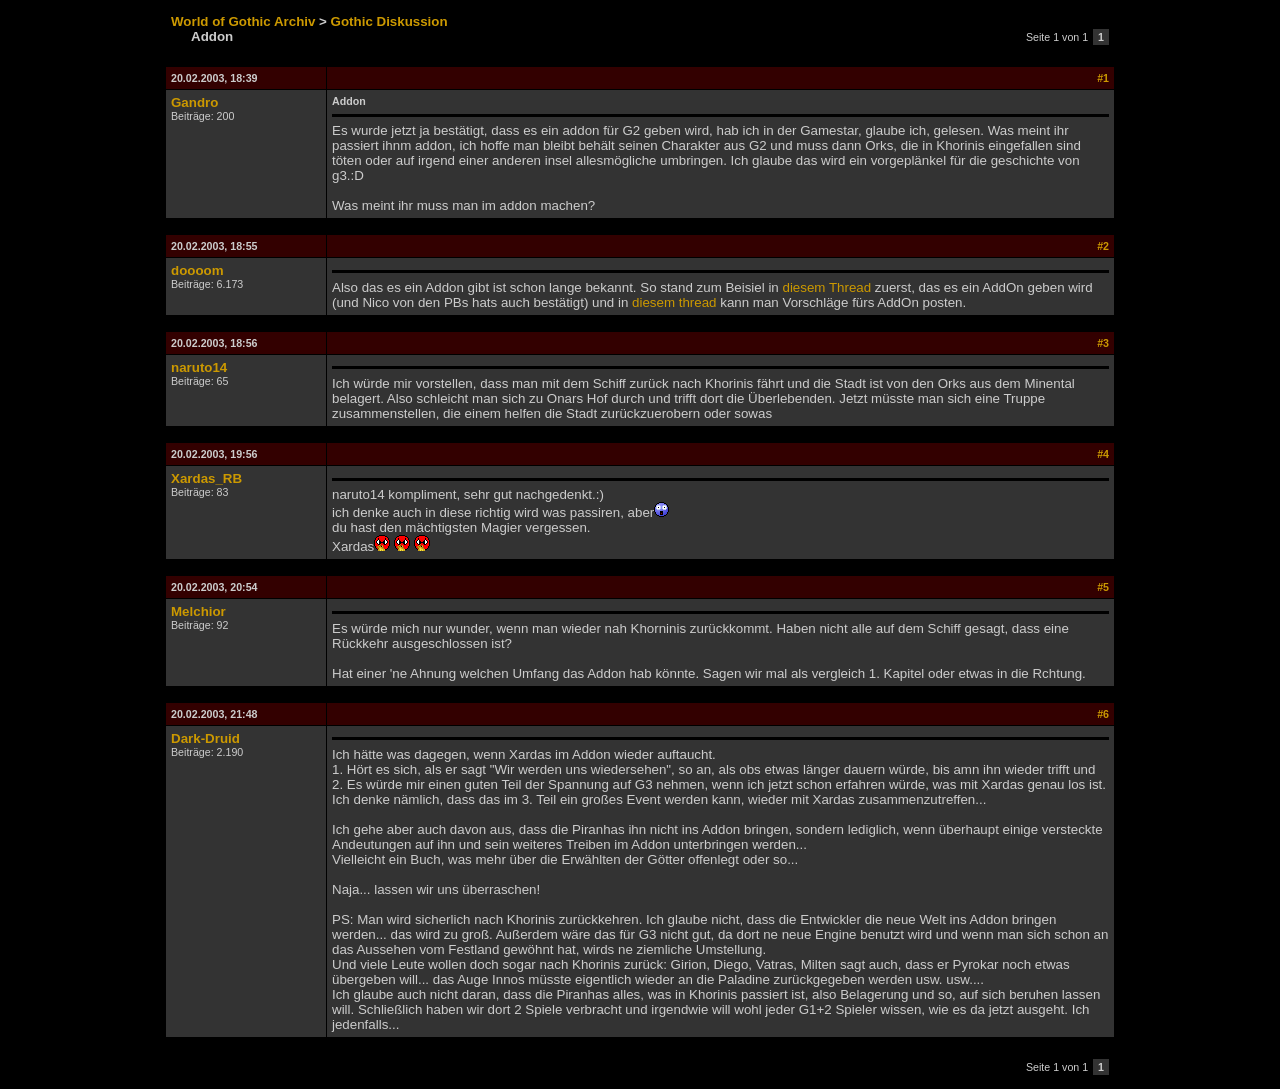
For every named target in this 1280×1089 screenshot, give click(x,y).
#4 (1103, 454)
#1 (1103, 78)
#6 (1103, 714)
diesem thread (674, 302)
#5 (1103, 587)
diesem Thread (826, 287)
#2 (1103, 246)
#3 (1103, 343)
